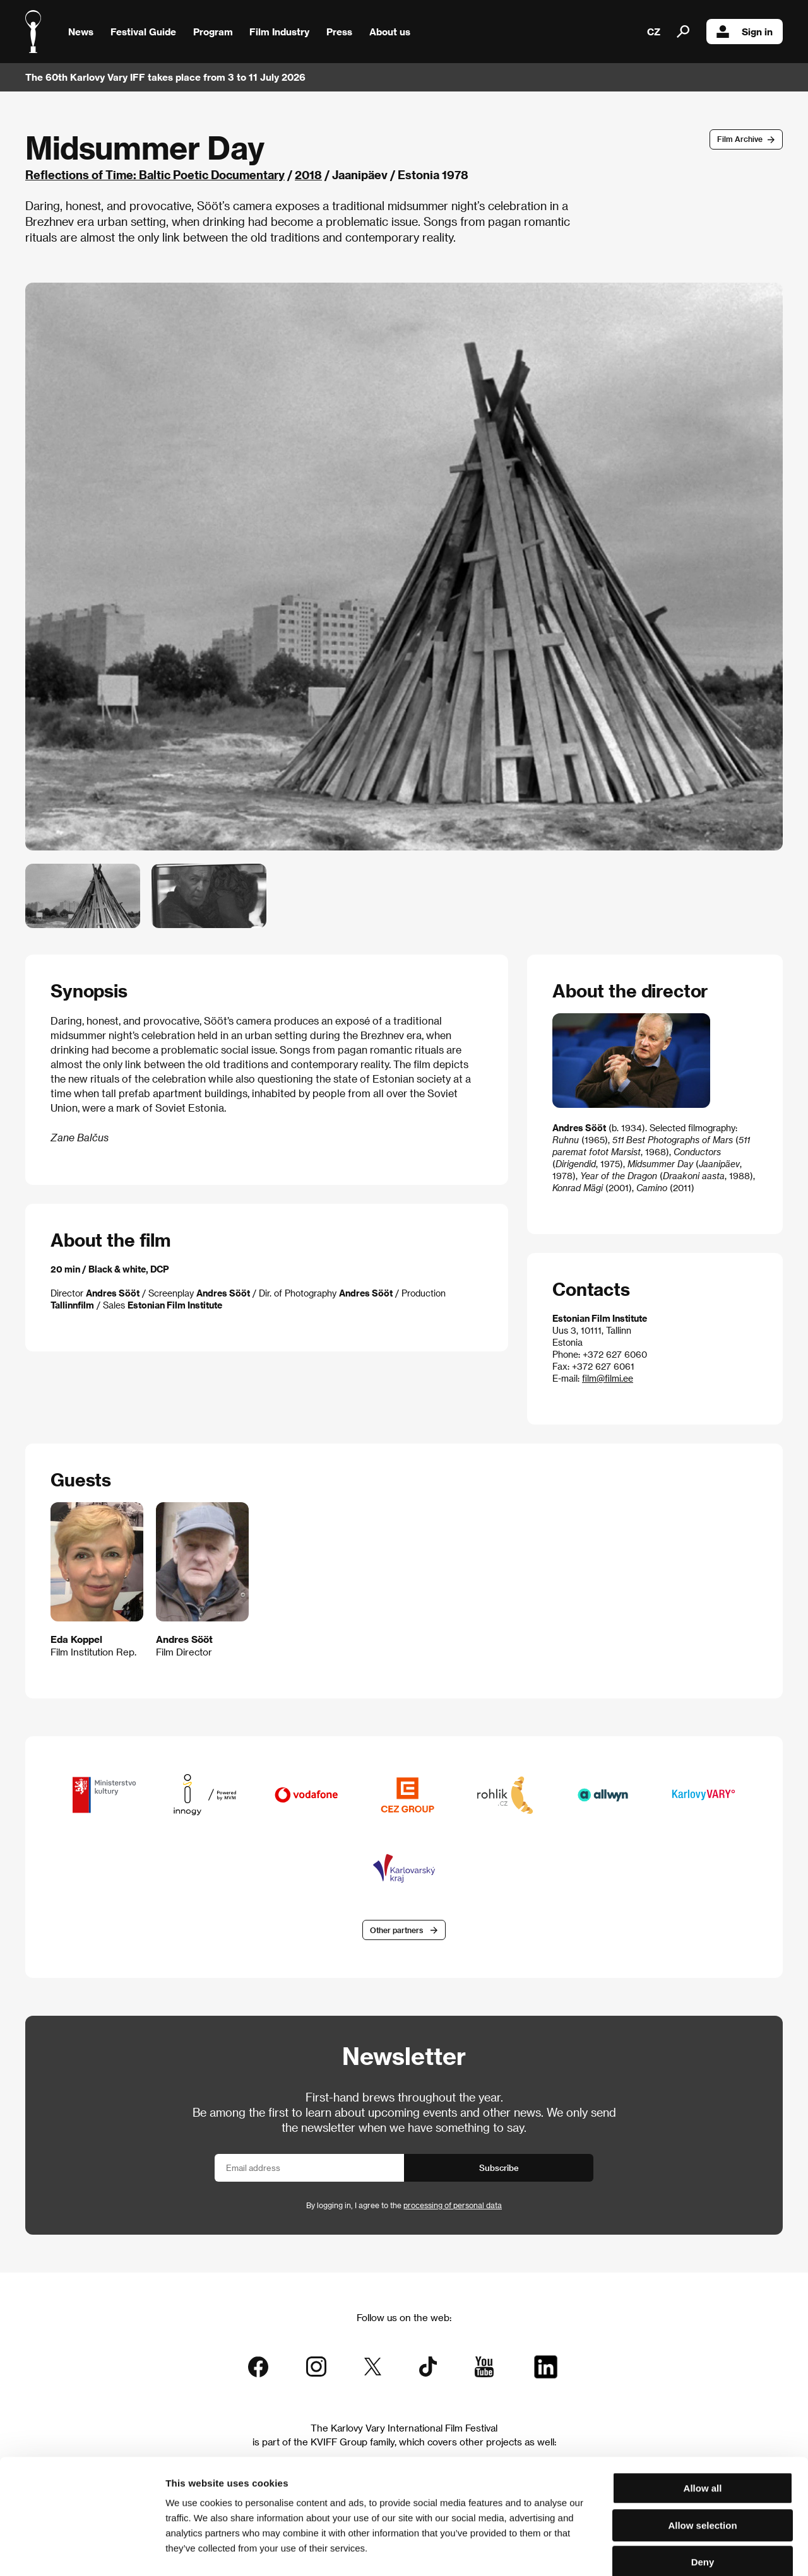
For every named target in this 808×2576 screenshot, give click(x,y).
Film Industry (279, 31)
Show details (660, 2551)
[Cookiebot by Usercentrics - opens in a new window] (82, 2551)
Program (213, 31)
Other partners (396, 1930)
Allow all (703, 2421)
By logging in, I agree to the (404, 2205)
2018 (308, 174)
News (80, 31)
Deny (703, 2495)
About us (389, 31)
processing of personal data (452, 2205)
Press (339, 31)
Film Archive (740, 138)
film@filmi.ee (607, 1378)
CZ (653, 31)
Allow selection (702, 2459)
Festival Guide (143, 31)
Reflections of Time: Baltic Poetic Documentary (155, 174)
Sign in (744, 31)
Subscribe (499, 2167)
